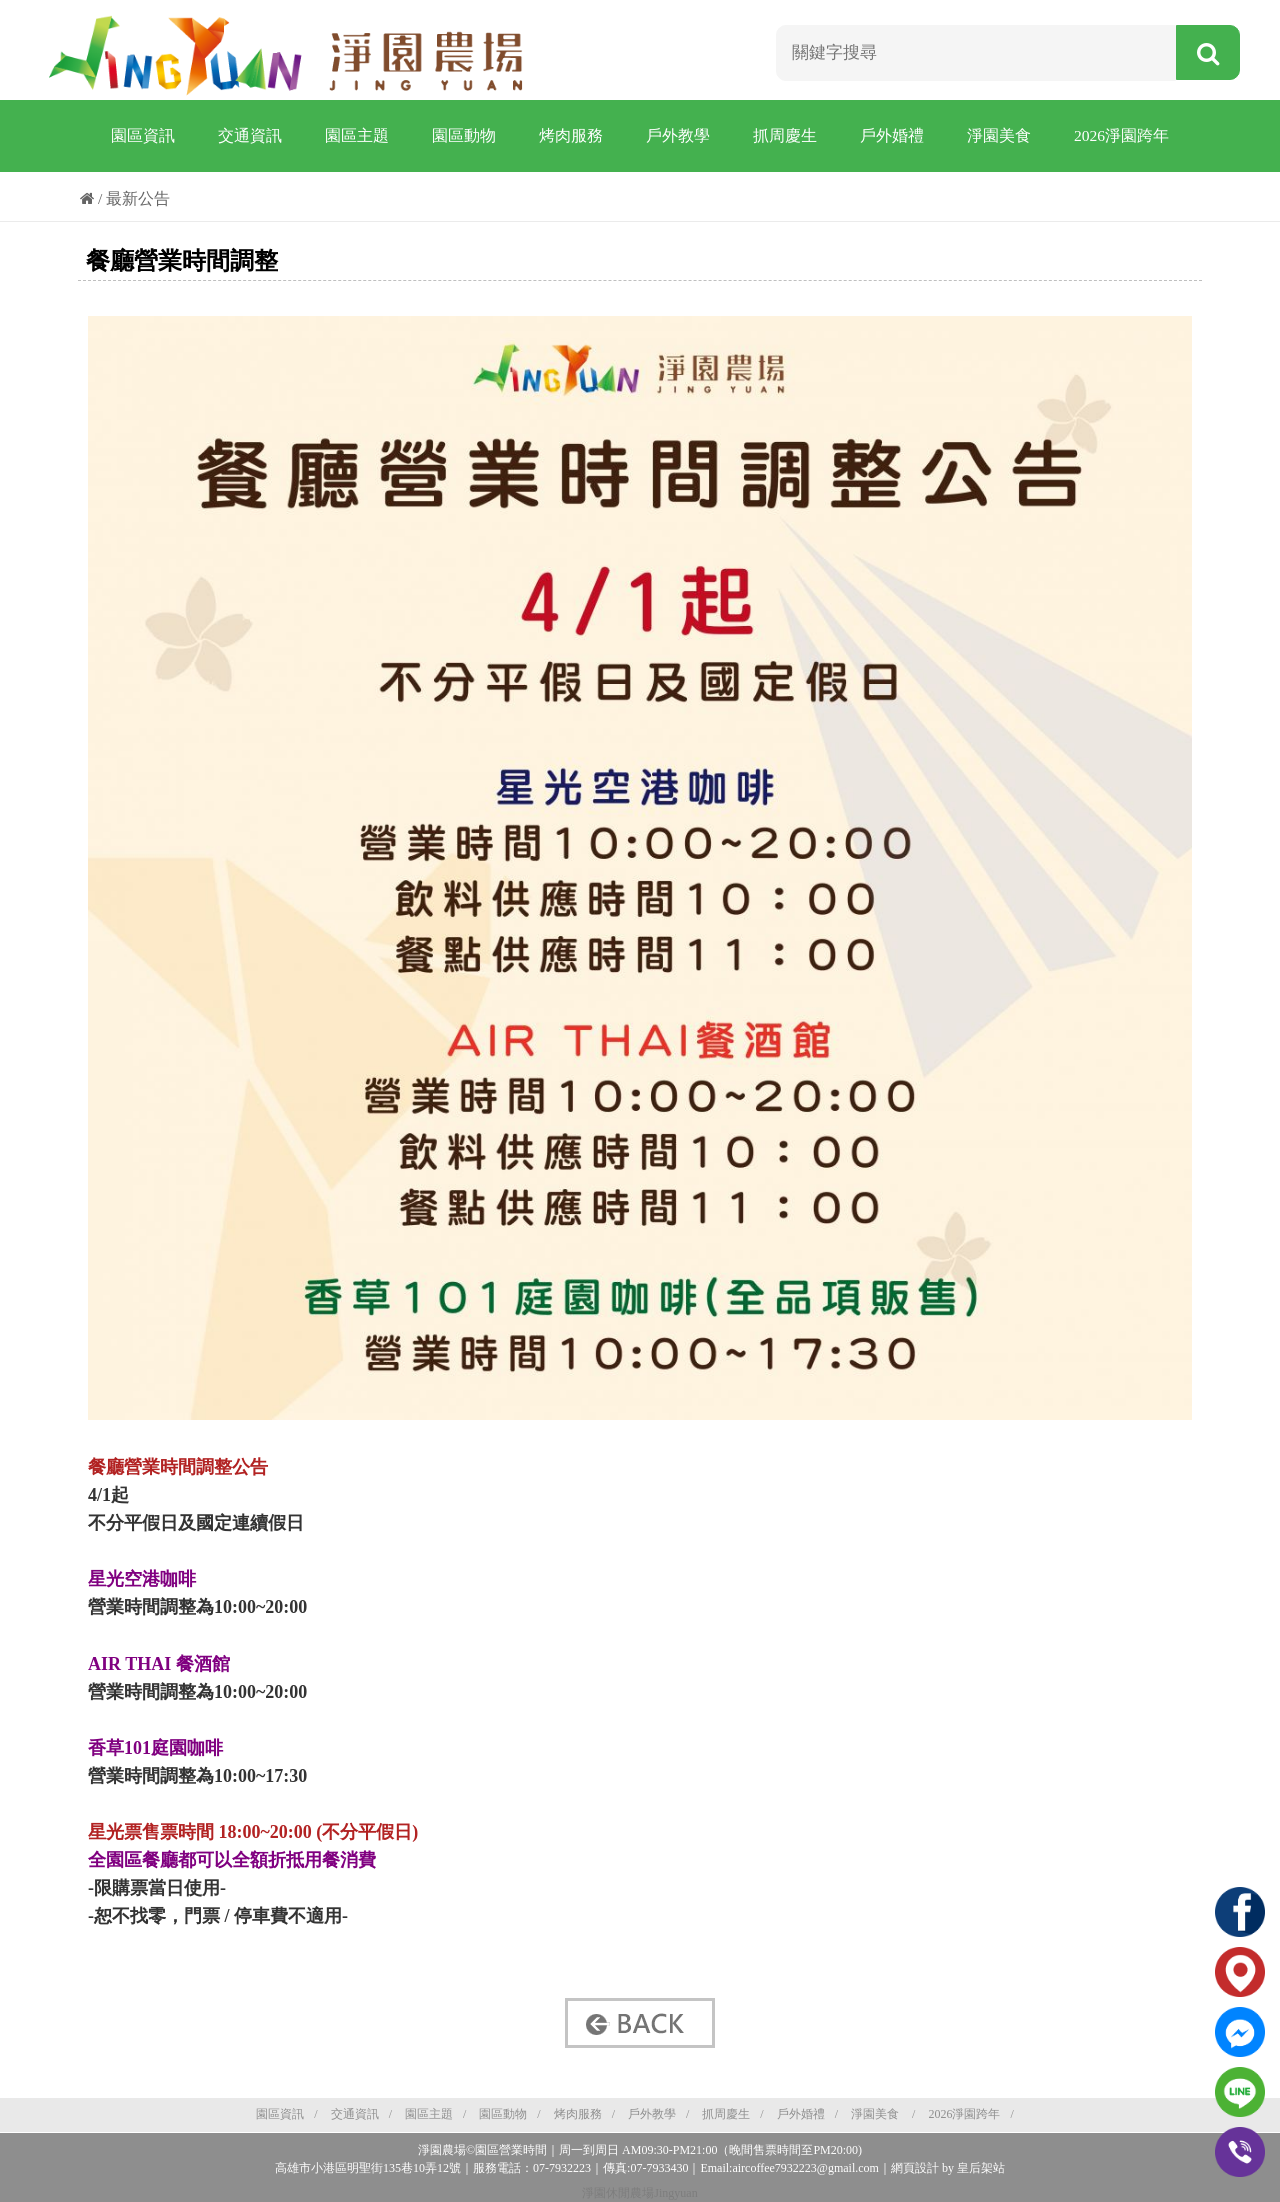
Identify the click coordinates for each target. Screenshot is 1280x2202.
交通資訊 (250, 135)
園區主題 (357, 135)
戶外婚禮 (892, 135)
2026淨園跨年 (1121, 135)
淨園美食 (999, 135)
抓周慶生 (785, 135)
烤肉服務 (571, 135)
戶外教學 (678, 135)
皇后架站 (981, 2168)
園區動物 (464, 135)
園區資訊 (143, 135)
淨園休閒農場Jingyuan (639, 2193)
